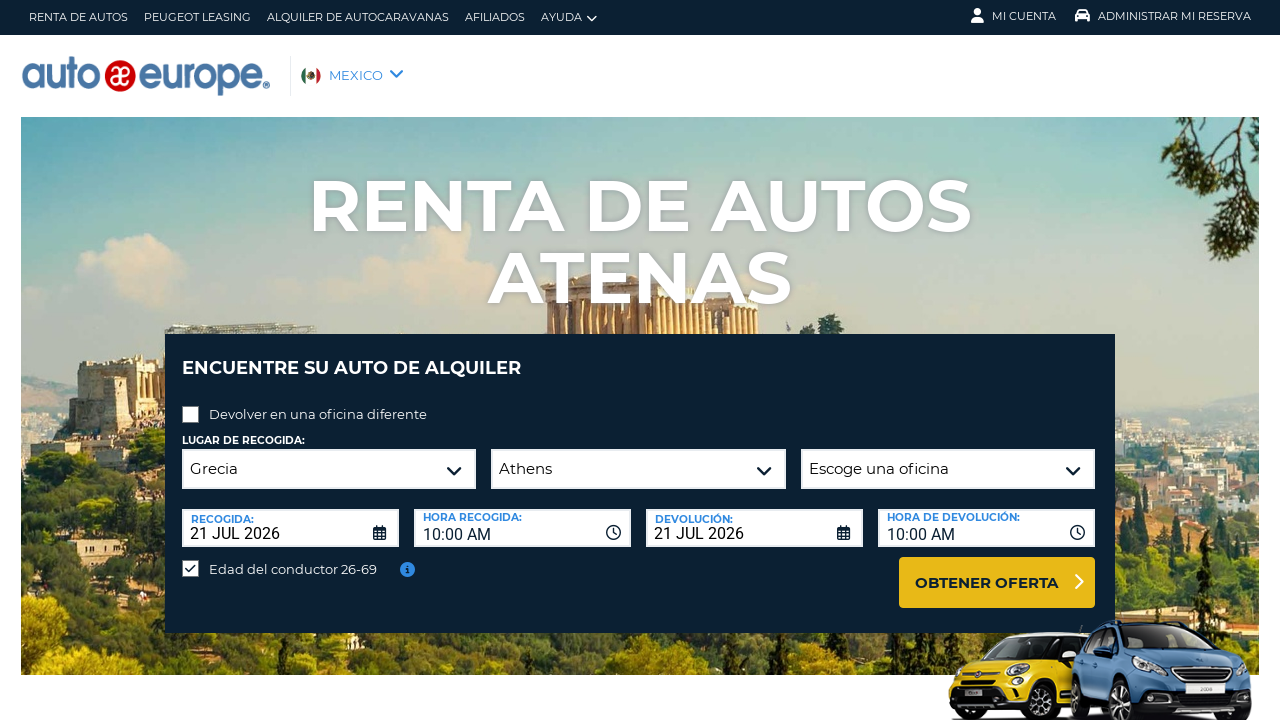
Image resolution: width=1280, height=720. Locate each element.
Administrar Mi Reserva (1163, 16)
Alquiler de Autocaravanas (358, 17)
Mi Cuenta (1013, 16)
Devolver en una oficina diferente (318, 399)
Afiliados (495, 17)
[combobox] (522, 513)
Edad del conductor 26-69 (293, 554)
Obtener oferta (986, 567)
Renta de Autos (78, 17)
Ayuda (569, 17)
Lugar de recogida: (243, 425)
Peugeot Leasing (197, 17)
